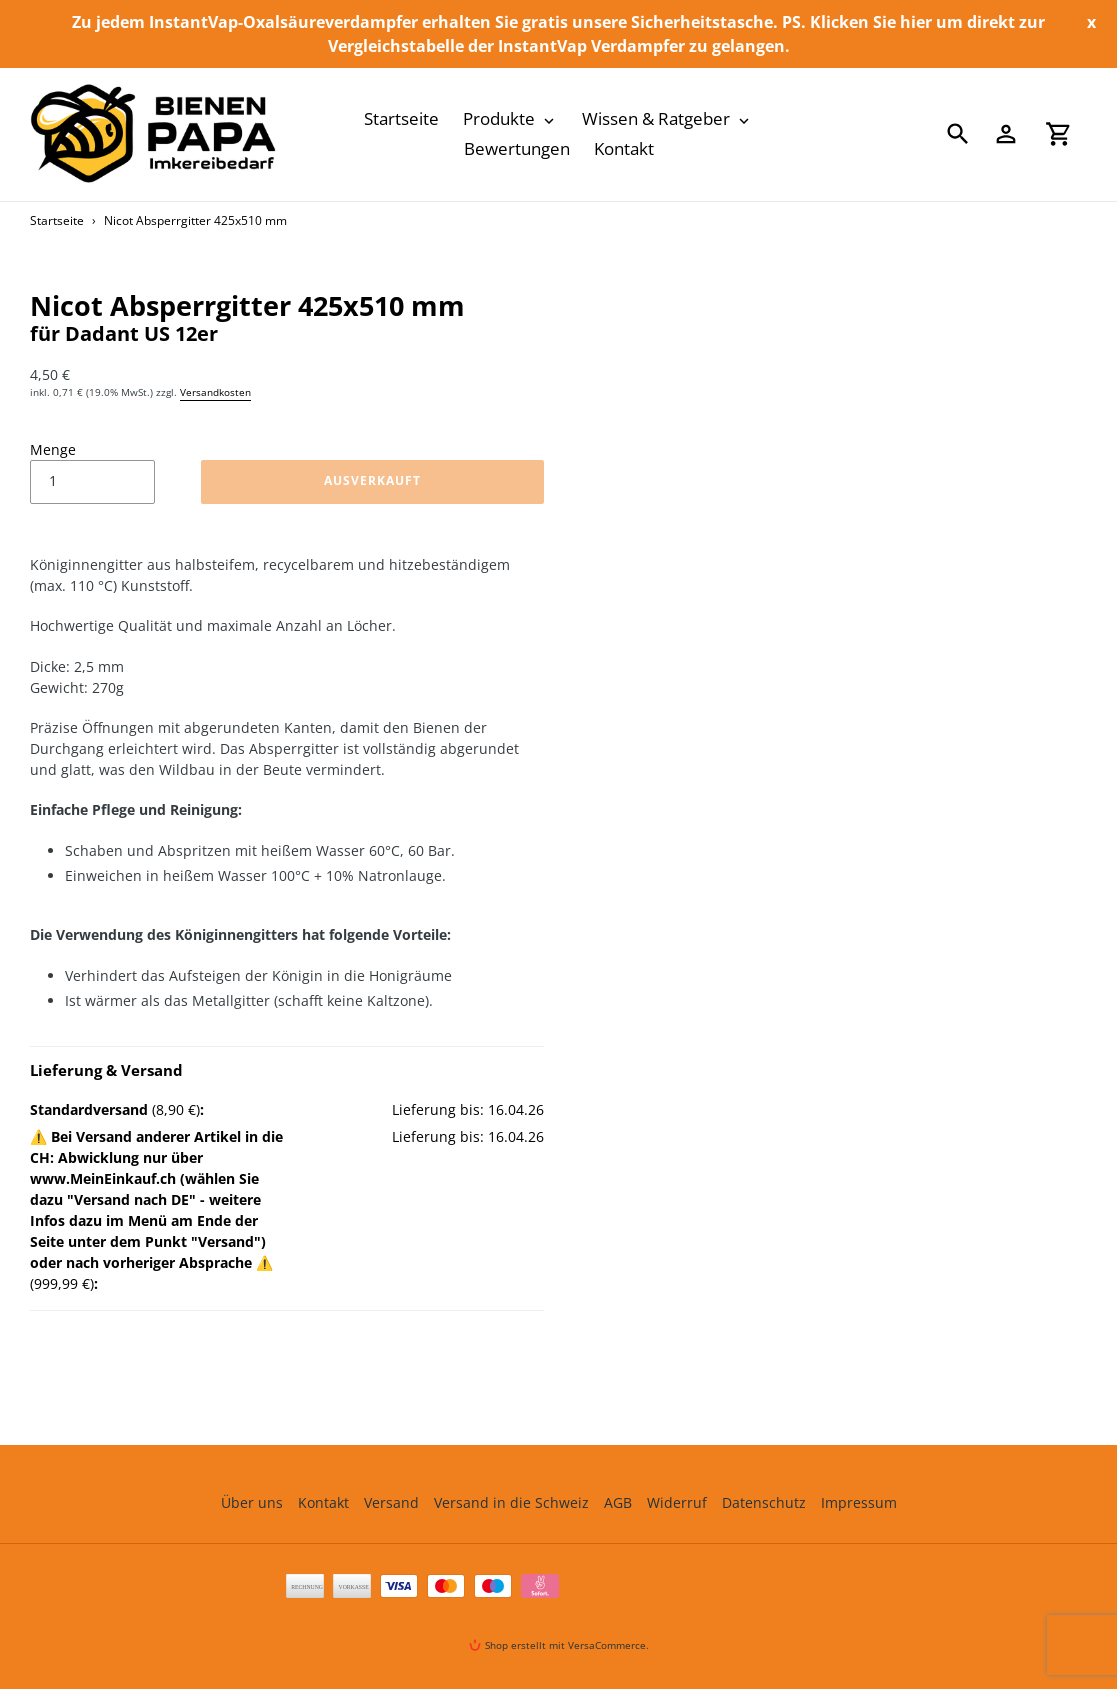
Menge (53, 449)
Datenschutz (764, 1502)
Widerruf (677, 1502)
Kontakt (323, 1502)
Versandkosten (215, 392)
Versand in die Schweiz (511, 1502)
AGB (618, 1502)
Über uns (252, 1502)
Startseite (57, 220)
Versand (391, 1502)
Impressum (859, 1502)
